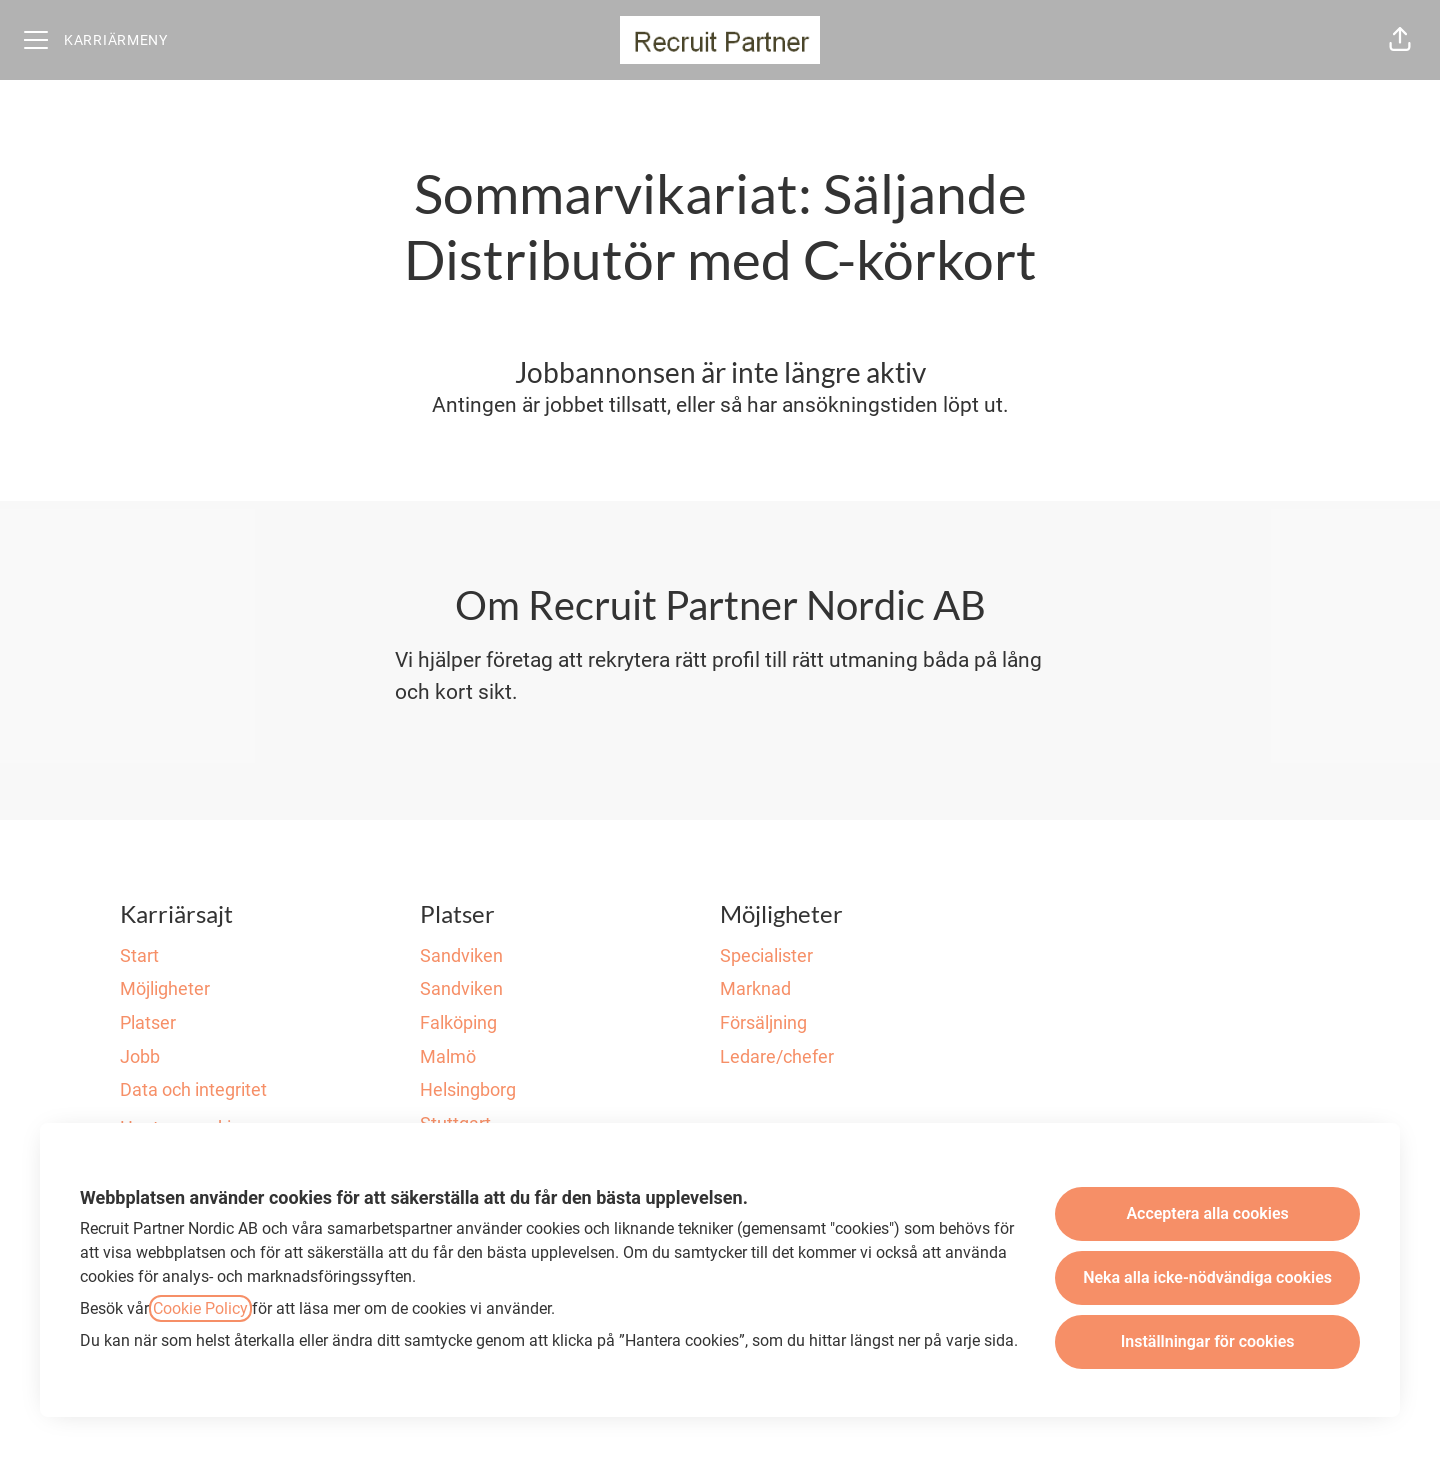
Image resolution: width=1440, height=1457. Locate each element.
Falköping (458, 1022)
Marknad (755, 988)
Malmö (448, 1056)
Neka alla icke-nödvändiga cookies (1207, 1277)
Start (139, 955)
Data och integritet (193, 1089)
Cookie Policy (200, 1308)
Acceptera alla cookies (1207, 1213)
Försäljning (763, 1022)
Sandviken (461, 955)
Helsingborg (468, 1089)
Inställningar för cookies (1208, 1341)
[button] (1400, 40)
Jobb (140, 1056)
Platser (148, 1022)
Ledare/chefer (777, 1056)
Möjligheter (165, 988)
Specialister (766, 955)
